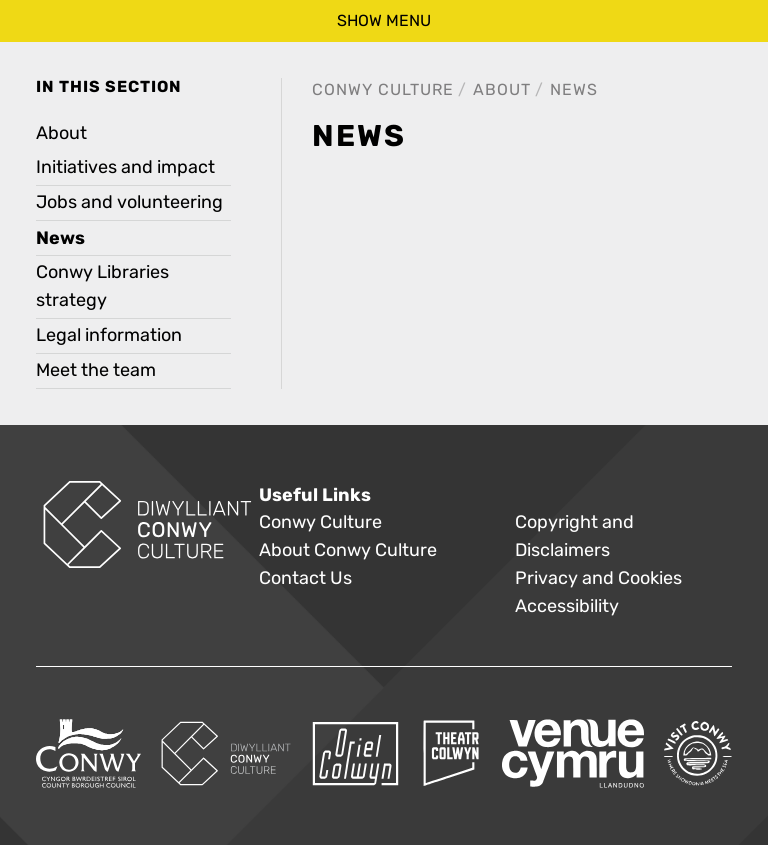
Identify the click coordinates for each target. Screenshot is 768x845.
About (502, 89)
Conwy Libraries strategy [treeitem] (102, 286)
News (574, 89)
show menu (384, 20)
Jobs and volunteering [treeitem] (129, 202)
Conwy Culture (383, 89)
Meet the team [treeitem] (96, 370)
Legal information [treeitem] (109, 335)
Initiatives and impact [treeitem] (125, 167)
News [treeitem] (60, 238)
